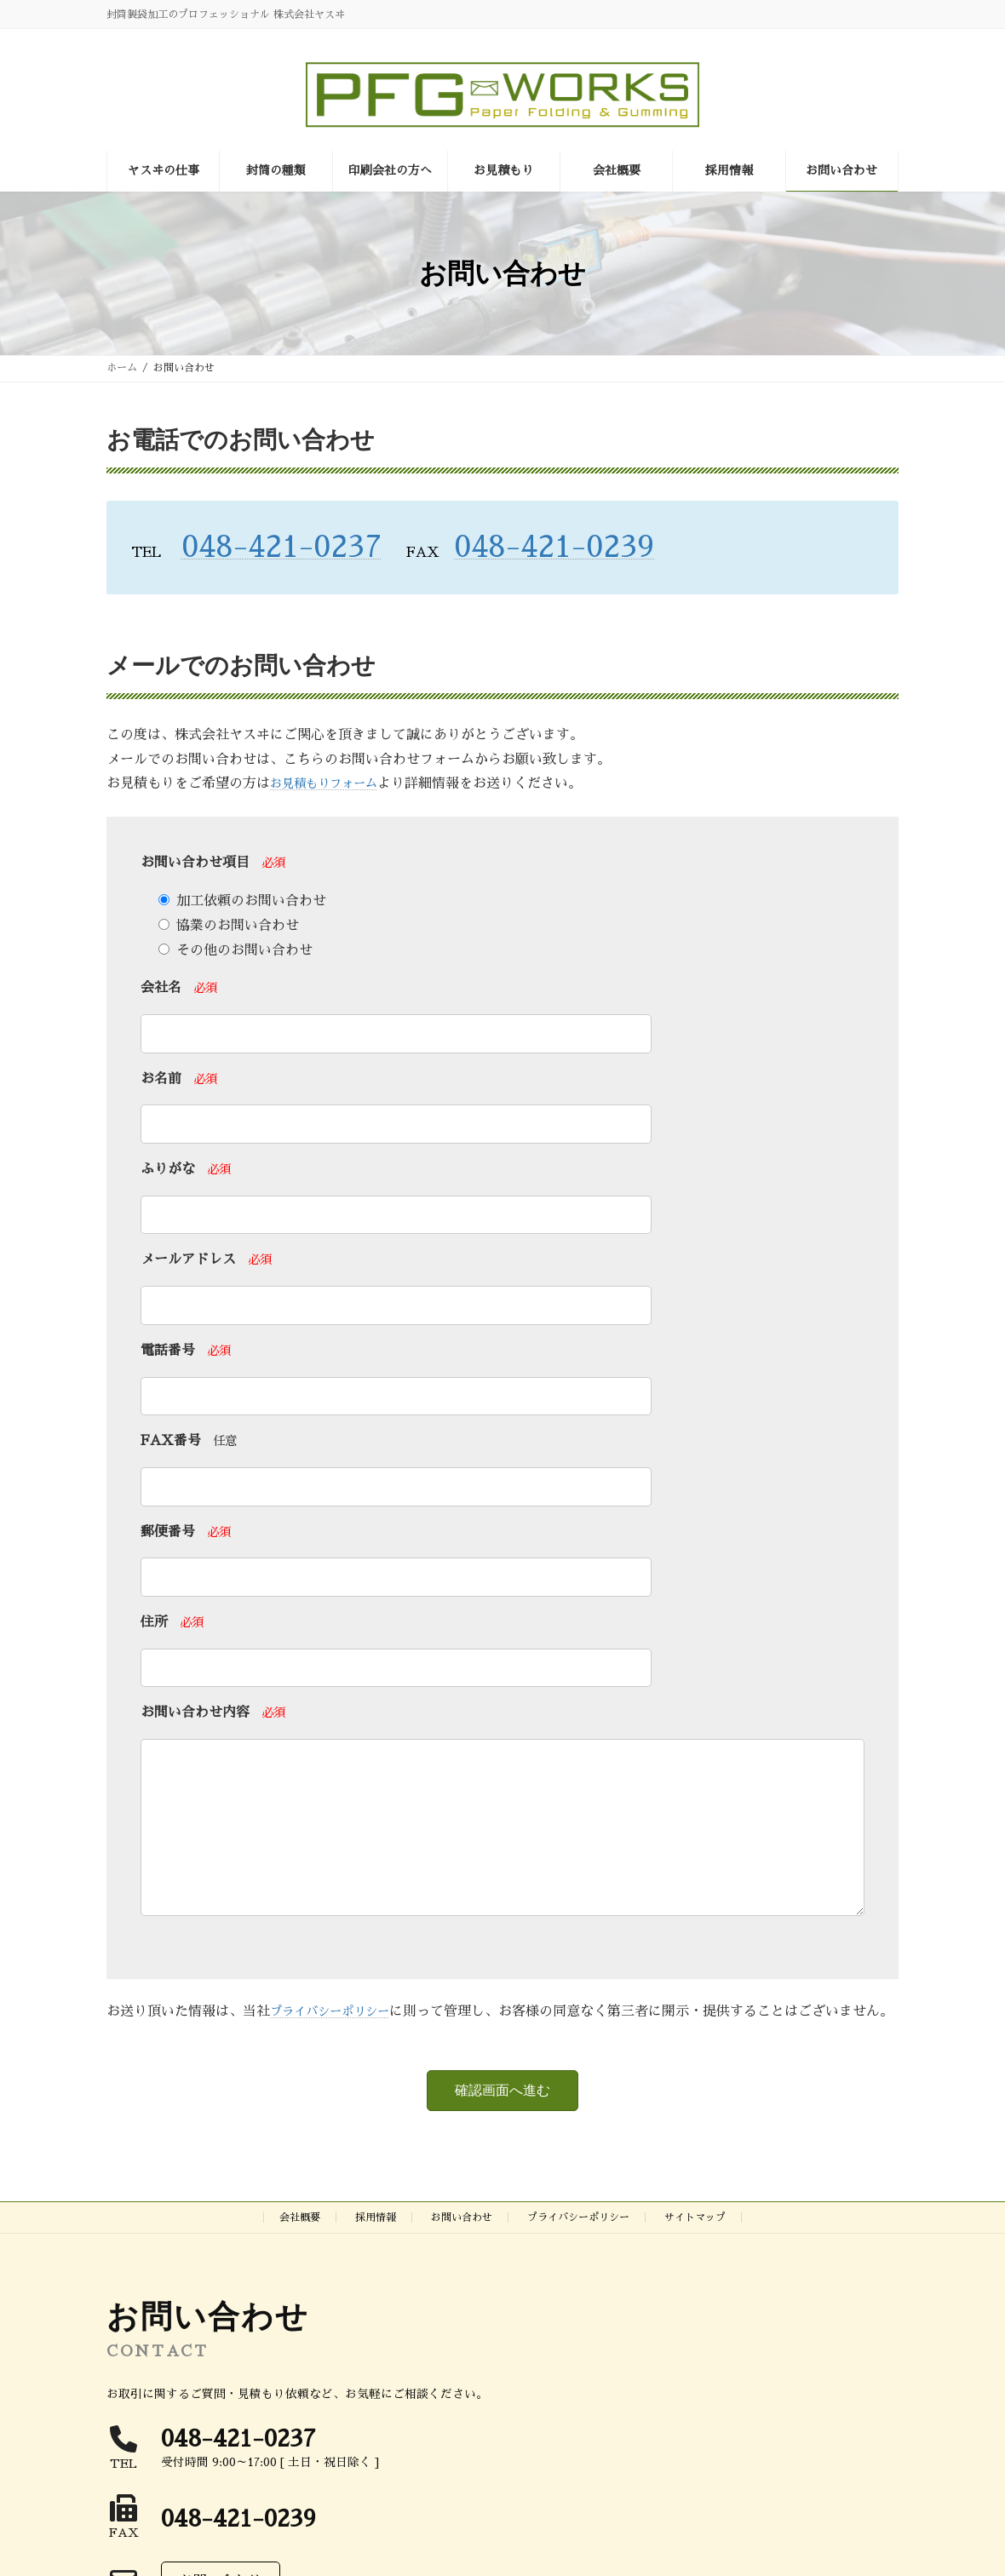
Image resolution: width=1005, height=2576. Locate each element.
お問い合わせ (461, 2276)
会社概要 (299, 2276)
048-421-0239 (554, 546)
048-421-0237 (281, 546)
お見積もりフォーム (331, 783)
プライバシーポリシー (338, 2045)
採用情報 (375, 2276)
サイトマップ (695, 2276)
